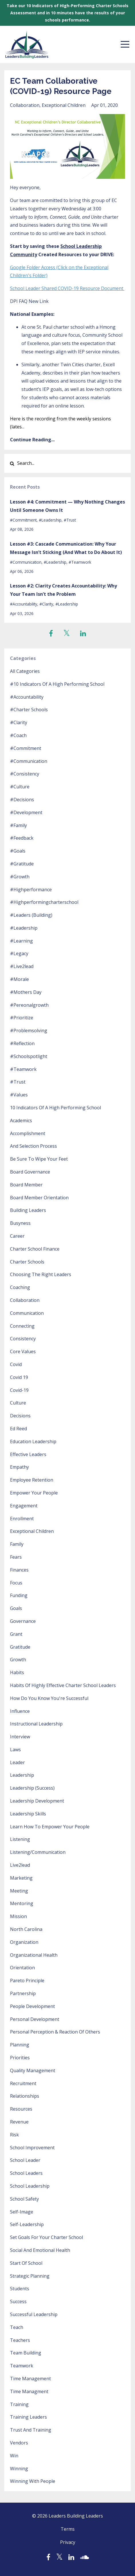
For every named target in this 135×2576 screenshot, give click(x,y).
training (19, 2404)
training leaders (28, 2417)
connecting (22, 1326)
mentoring (21, 1903)
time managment (29, 2391)
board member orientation (39, 1197)
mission (18, 1916)
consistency (23, 1338)
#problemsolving (28, 1030)
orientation (22, 1967)
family (16, 1544)
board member (26, 1185)
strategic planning (29, 2276)
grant (16, 1634)
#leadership (50, 520)
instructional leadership (36, 1724)
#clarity (46, 604)
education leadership (33, 1441)
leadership (22, 1775)
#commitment (23, 520)
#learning (21, 941)
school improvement (32, 2147)
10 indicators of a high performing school (55, 1107)
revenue (19, 2122)
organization (24, 1942)
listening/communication (37, 1852)
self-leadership (27, 2224)
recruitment (23, 2083)
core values (23, 1351)
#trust (70, 520)
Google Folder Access (32, 267)
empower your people (34, 1493)
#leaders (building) (31, 915)
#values (19, 1095)
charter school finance (34, 1249)
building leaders (28, 1210)
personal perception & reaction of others (55, 2032)
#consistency (24, 774)
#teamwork (80, 562)
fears (16, 1557)
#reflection (22, 1043)
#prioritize (21, 1017)
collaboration (24, 105)
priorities (20, 2057)
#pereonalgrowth (29, 1005)
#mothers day (25, 992)
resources (21, 2109)
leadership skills (28, 1814)
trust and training (30, 2430)
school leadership (29, 2186)
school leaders (26, 2173)
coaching (20, 1287)
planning (19, 2045)
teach (16, 2327)
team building (25, 2353)
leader (17, 1762)
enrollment (22, 1518)
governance (23, 1621)
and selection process (33, 1146)
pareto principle (27, 1980)
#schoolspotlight (28, 1056)
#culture (19, 786)
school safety (24, 2199)
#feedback (21, 838)
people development (32, 2006)
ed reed (18, 1428)
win (14, 2455)
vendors (19, 2443)
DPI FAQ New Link (29, 301)
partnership (23, 1993)
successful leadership (33, 2314)
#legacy (19, 953)
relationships (24, 2096)
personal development (34, 2019)
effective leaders (28, 1454)
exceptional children (64, 105)
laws (15, 1749)
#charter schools (29, 709)
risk (14, 2135)
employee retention (31, 1480)
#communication (25, 562)
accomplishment (27, 1133)
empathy (19, 1467)
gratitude (20, 1647)
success (18, 2301)
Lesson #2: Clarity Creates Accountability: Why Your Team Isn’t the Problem (63, 590)
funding (18, 1595)
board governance (30, 1172)
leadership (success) (32, 1788)
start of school (26, 2263)
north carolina (26, 1929)
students (19, 2288)
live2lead (20, 1865)
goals (16, 1608)
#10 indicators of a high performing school (57, 684)
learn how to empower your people (50, 1826)
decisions (20, 1416)
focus (16, 1583)
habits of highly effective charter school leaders (63, 1685)
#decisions (22, 799)
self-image (21, 2212)
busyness (20, 1223)
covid (16, 1364)
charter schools (27, 1262)
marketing (21, 1878)
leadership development (37, 1801)
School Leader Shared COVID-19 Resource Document (67, 288)
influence (20, 1711)
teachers (20, 2340)
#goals (17, 851)
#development (26, 812)
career (17, 1236)
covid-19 (19, 1390)
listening (20, 1839)
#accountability (23, 604)
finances (19, 1570)
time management (30, 2378)
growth (18, 1659)
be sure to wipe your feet (39, 1159)
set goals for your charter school (46, 2237)
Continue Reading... (32, 439)
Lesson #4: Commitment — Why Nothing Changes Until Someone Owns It (67, 506)
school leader (25, 2160)
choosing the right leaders (40, 1274)
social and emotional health (40, 2250)
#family (18, 825)
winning (19, 2468)
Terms (68, 2529)
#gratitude (22, 864)
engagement (23, 1505)
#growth (19, 876)
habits (17, 1672)
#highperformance (31, 889)
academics (21, 1120)
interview (20, 1736)
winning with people (32, 2481)
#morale (19, 979)
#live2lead (21, 966)
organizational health (33, 1955)
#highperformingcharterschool (44, 902)
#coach (18, 735)
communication (27, 1313)
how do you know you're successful (49, 1698)
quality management (32, 2070)
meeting (19, 1891)
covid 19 (19, 1377)
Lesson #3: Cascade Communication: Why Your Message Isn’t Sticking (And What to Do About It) (66, 548)
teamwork (21, 2366)
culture (18, 1403)
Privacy (67, 2542)
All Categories (25, 671)
